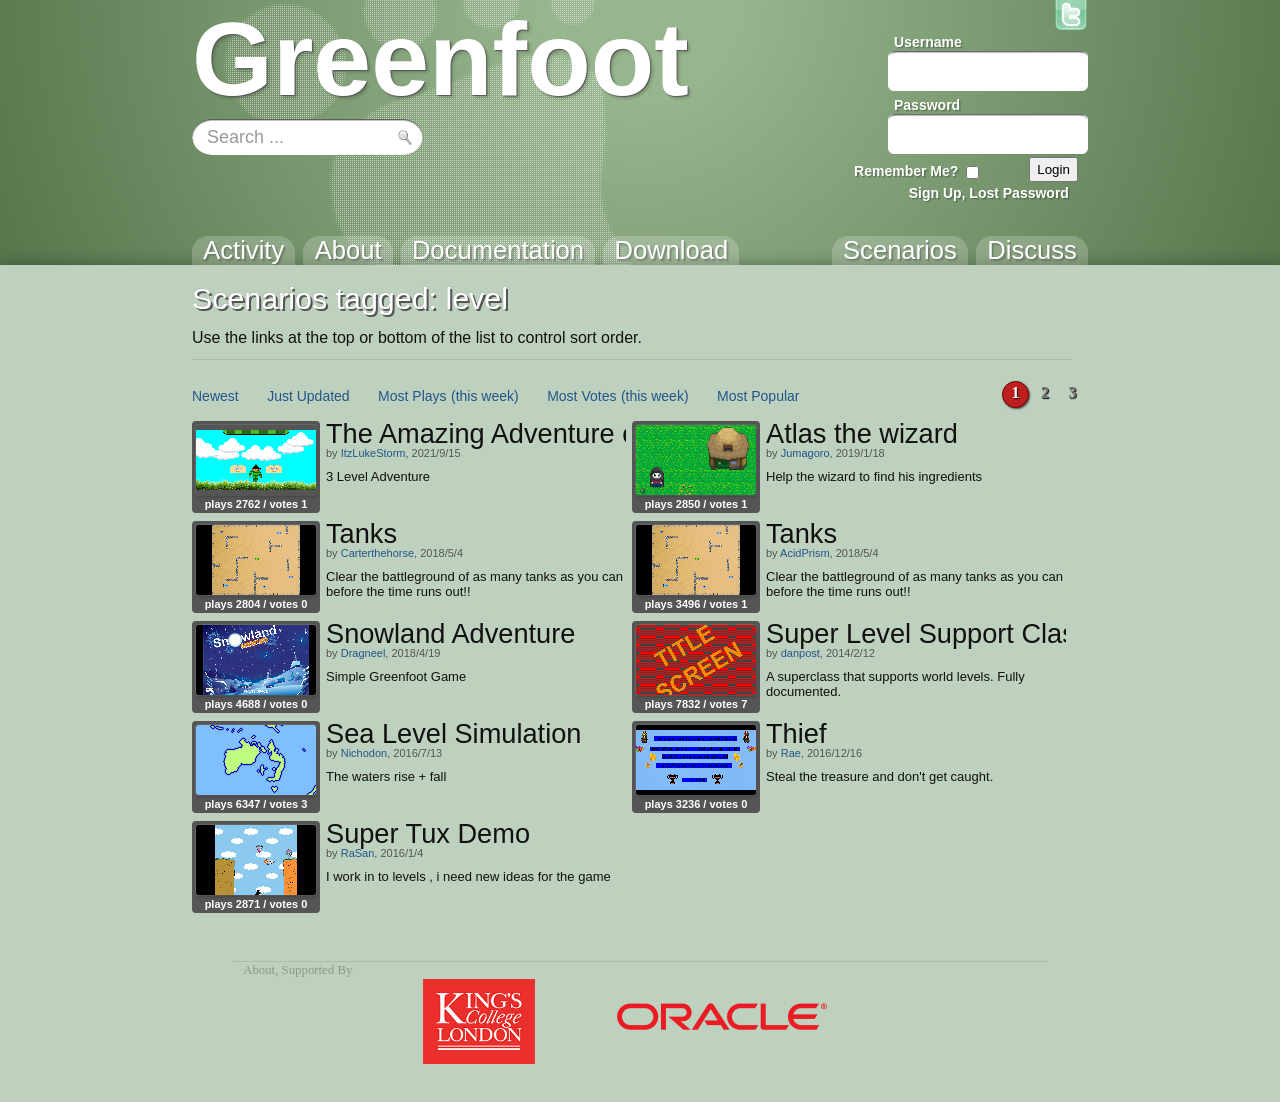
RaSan (358, 853)
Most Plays (412, 396)
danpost (800, 653)
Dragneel (363, 653)
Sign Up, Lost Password (989, 193)
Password (927, 105)
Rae (791, 753)
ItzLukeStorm (373, 453)
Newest (215, 396)
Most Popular (758, 396)
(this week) (485, 396)
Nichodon (364, 753)
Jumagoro (805, 453)
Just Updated (308, 396)
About (259, 970)
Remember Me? (906, 171)
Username (928, 42)
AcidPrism (805, 553)
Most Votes (581, 396)
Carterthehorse (377, 553)
